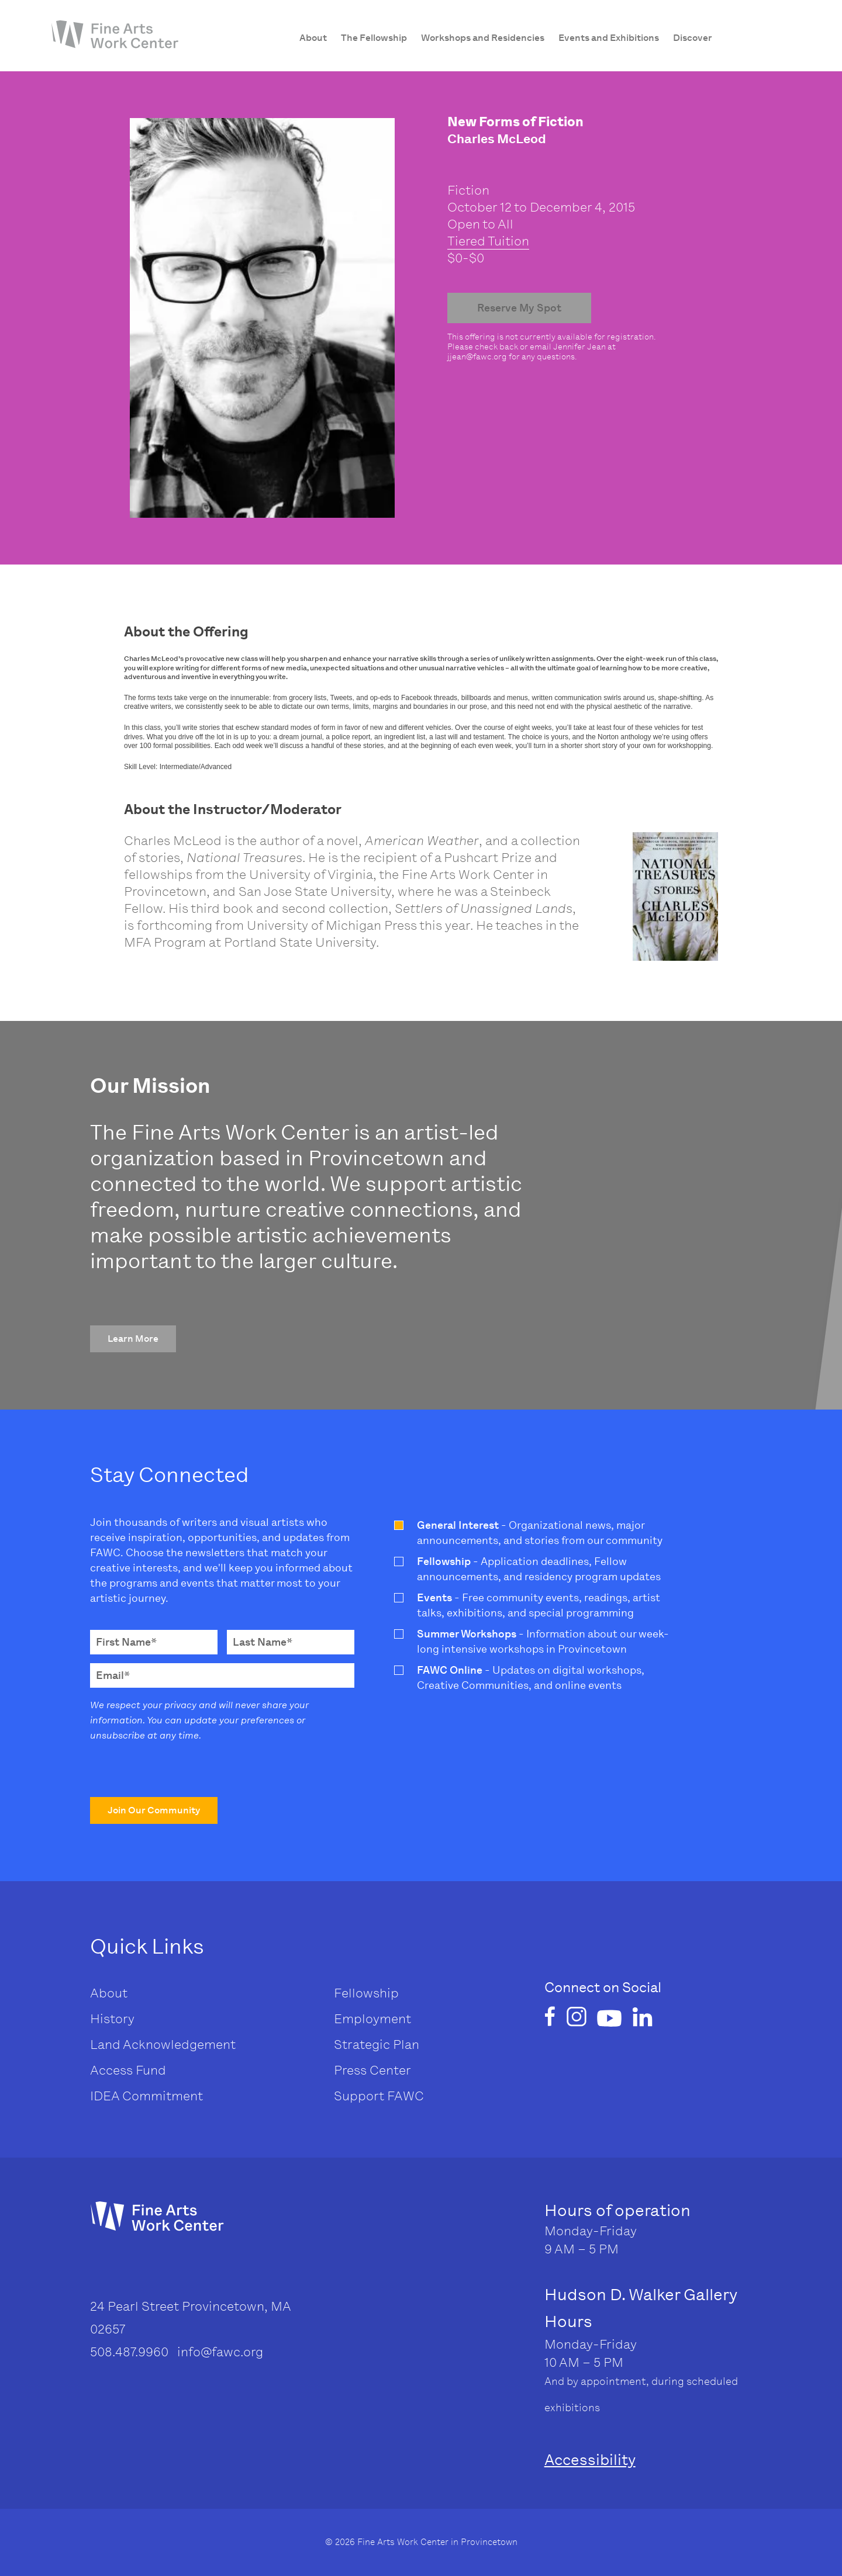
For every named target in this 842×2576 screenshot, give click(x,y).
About (108, 1993)
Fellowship (366, 1993)
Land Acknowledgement (163, 2044)
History (112, 2019)
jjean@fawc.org (477, 357)
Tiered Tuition (488, 241)
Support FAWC (379, 2096)
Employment (372, 2019)
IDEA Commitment (146, 2096)
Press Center (372, 2070)
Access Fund (128, 2070)
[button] (133, 1338)
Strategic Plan (376, 2044)
